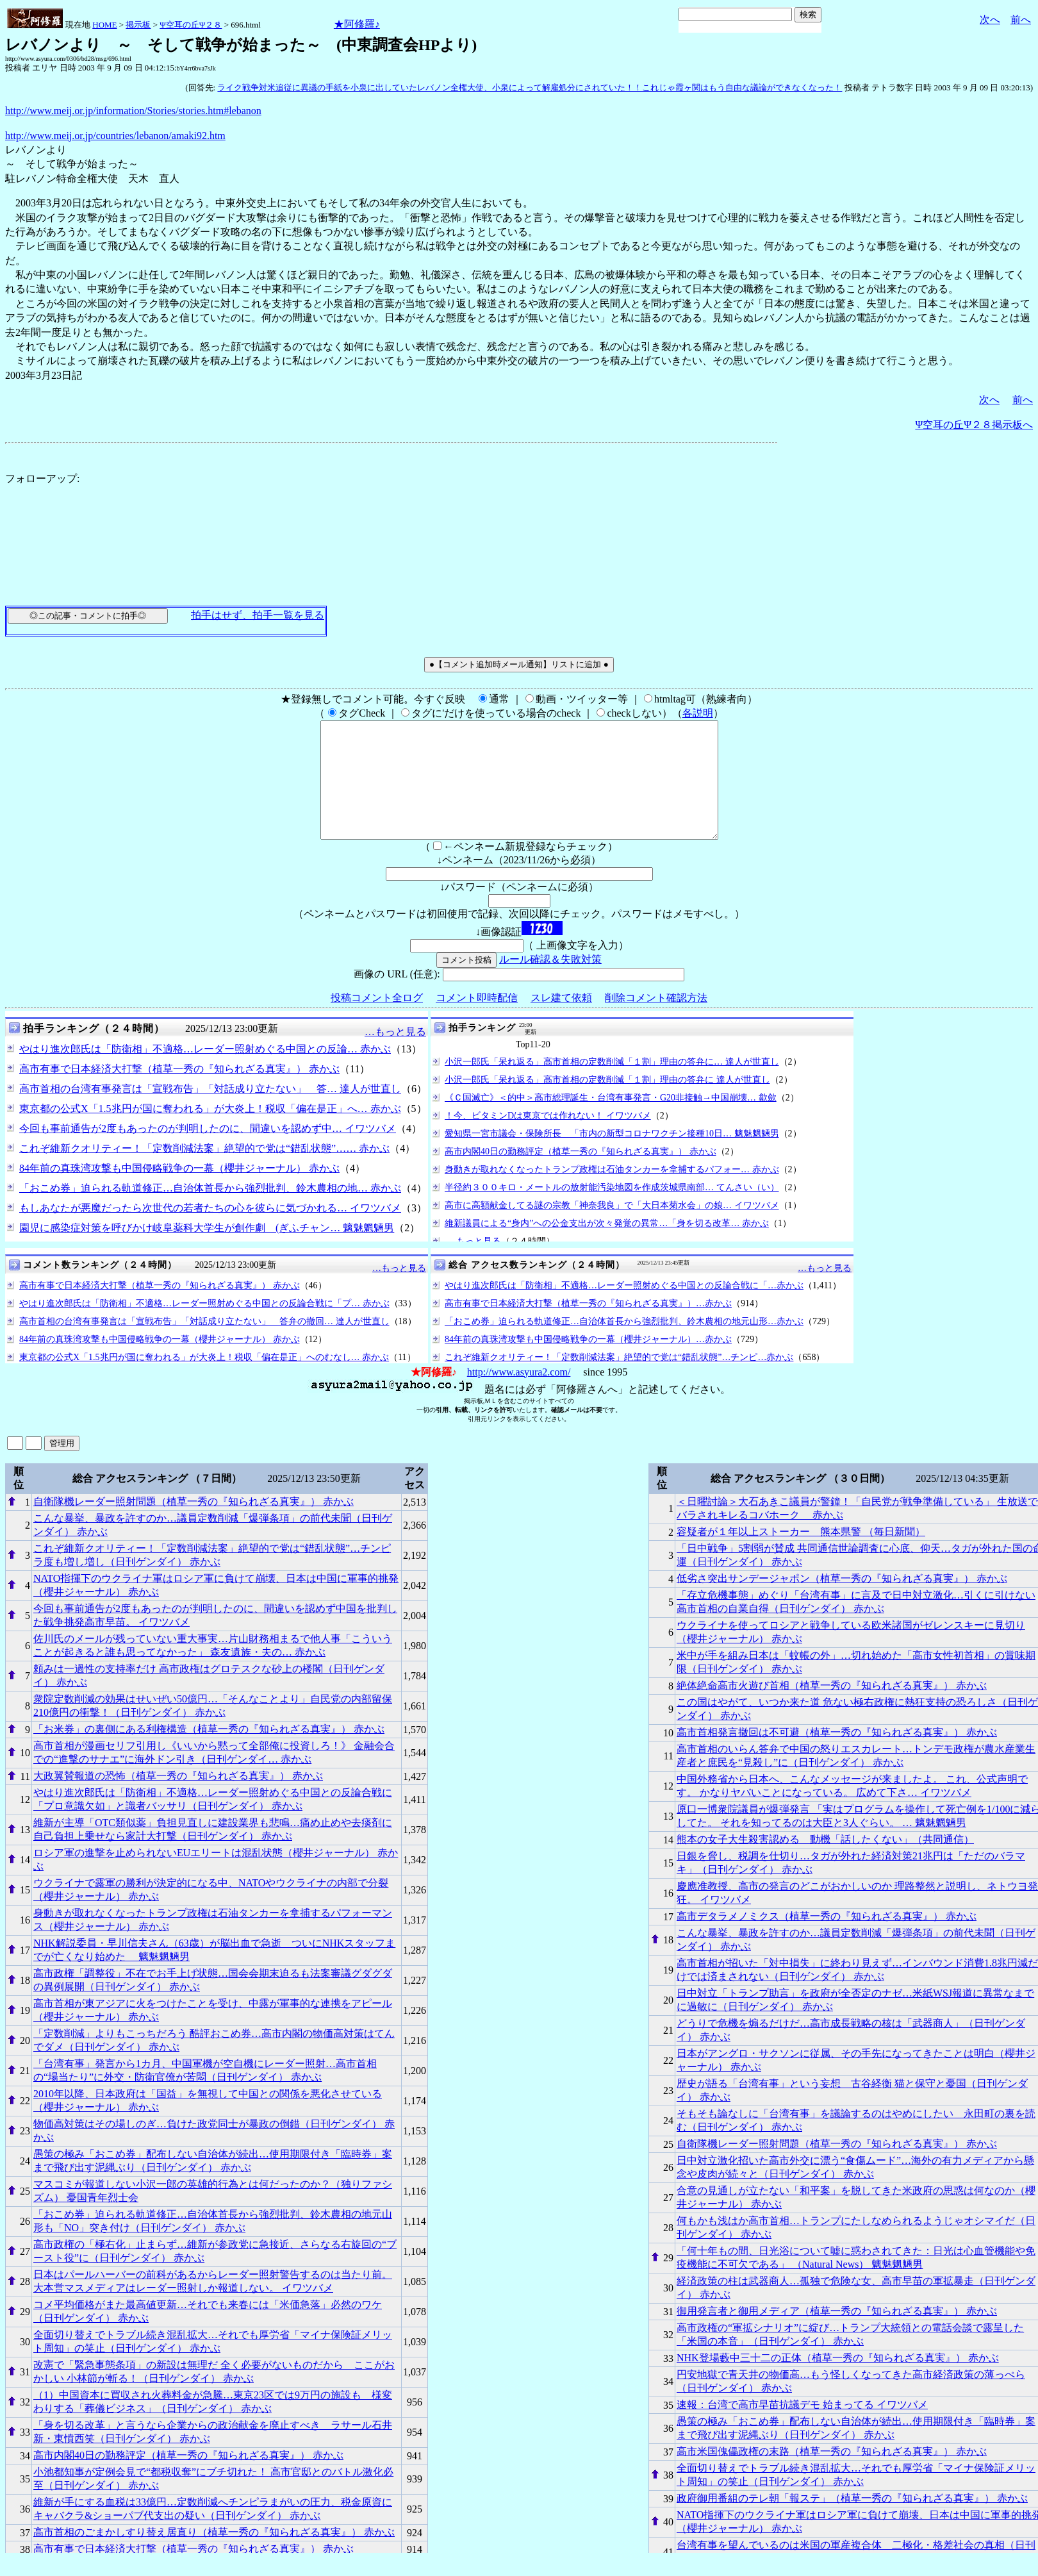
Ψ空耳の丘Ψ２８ (191, 24)
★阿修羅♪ (357, 24)
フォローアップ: (42, 478)
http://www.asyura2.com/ (519, 1395)
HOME (104, 24)
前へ (1020, 19)
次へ (990, 19)
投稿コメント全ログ (377, 1020)
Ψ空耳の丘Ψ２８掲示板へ (974, 424)
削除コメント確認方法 (656, 1020)
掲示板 (138, 24)
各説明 (697, 713)
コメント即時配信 (477, 1020)
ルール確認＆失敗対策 (550, 982)
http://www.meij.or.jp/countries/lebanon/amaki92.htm (115, 135)
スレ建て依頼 (561, 1020)
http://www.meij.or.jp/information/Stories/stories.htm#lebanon (133, 110)
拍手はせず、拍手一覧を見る (257, 615)
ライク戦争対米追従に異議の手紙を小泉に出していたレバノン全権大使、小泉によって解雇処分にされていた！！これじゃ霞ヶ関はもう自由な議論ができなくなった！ (529, 87)
